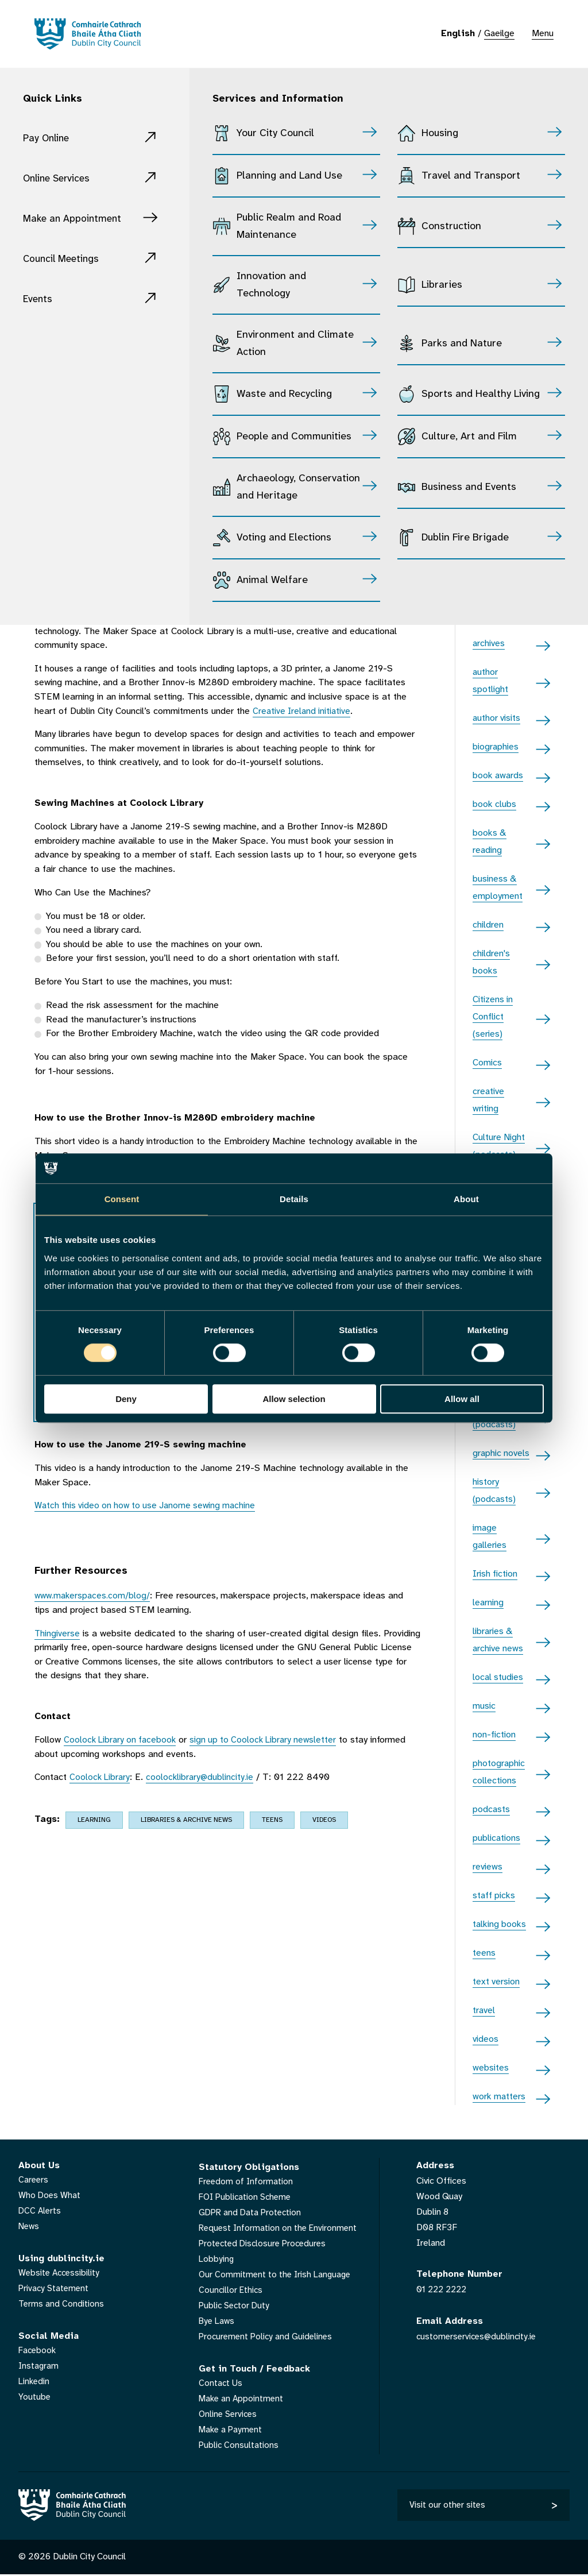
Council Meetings (66, 259)
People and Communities (294, 436)
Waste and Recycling (284, 394)
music (484, 1706)
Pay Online (49, 138)
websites (491, 2068)
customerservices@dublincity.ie (478, 2336)
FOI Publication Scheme (247, 2197)
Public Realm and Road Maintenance (289, 227)
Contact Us (221, 2383)
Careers (33, 2180)
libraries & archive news (186, 1820)
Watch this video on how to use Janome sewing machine (149, 1506)
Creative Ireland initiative (304, 711)
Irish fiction (495, 1574)
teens (272, 1820)
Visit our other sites (447, 2506)
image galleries (489, 1536)
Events (39, 299)
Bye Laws (218, 2321)
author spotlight (490, 680)
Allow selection (293, 1399)
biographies (496, 747)
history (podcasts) (494, 1490)
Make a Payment (232, 2430)
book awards (498, 776)
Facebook (38, 2350)
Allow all (461, 1399)
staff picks (494, 1896)
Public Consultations (239, 2445)
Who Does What (50, 2195)
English (458, 33)
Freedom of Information (247, 2182)
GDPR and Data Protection (252, 2213)
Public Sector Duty (236, 2306)
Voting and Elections (284, 537)
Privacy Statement (54, 2288)
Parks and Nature (461, 343)
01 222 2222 (443, 2290)
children (488, 925)
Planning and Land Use (289, 176)
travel (484, 2010)
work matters (499, 2097)
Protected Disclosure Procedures (265, 2244)
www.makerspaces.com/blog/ (94, 1596)
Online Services (61, 178)
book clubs (494, 804)
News (29, 2226)
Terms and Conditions (61, 2304)
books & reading (489, 841)
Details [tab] (294, 1199)
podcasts (491, 1809)
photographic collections (499, 1772)
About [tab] (466, 1199)
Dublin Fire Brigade (465, 537)
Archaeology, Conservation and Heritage (298, 487)
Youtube (34, 2397)
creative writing (488, 1100)
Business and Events (468, 487)
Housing (439, 133)
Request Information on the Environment (280, 2228)
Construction (451, 226)
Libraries (441, 285)
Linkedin (34, 2381)
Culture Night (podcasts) (499, 1146)
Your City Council (275, 133)
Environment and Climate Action (295, 344)
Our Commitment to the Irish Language (277, 2275)
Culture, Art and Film (469, 436)
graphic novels (501, 1453)
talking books (499, 1924)
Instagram (39, 2366)
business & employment (498, 887)
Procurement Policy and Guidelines (267, 2337)
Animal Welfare (272, 580)
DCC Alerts (40, 2211)
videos (324, 1820)
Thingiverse (57, 1634)
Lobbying (217, 2259)
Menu (543, 33)
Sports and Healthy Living (480, 394)
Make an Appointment (78, 219)
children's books (491, 962)
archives (489, 643)
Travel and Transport (470, 176)
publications (496, 1838)
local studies (498, 1677)
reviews (487, 1867)
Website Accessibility (60, 2273)
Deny (126, 1399)
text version (496, 1982)
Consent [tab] (122, 1199)
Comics (487, 1063)
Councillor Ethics (231, 2290)
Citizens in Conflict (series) (493, 1017)
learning (94, 1820)
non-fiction (494, 1735)
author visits (496, 718)
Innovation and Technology (271, 285)
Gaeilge (499, 33)
